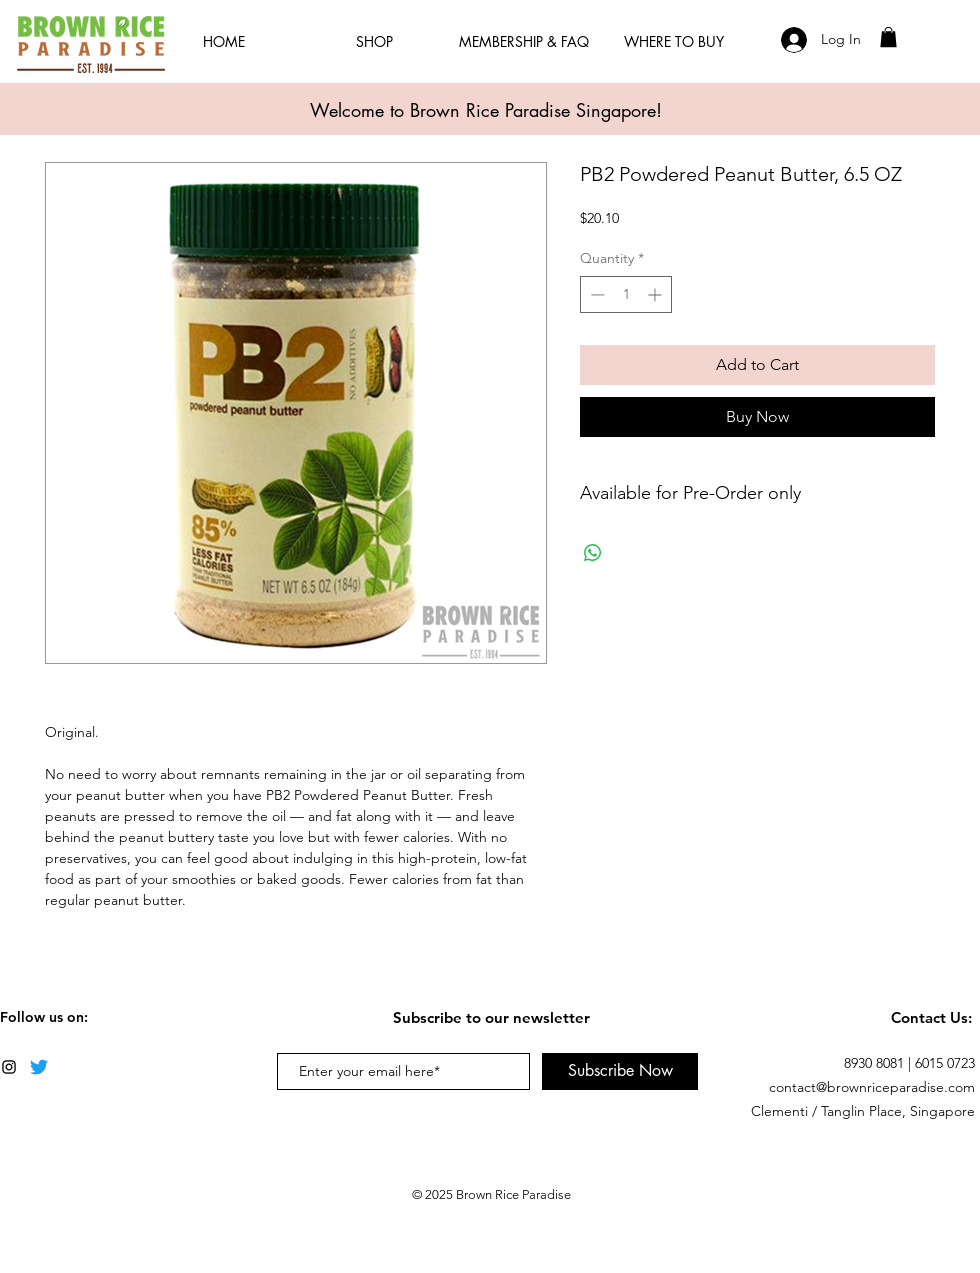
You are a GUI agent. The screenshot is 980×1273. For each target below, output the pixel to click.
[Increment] (656, 294)
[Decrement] (595, 294)
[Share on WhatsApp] (593, 553)
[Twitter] (39, 1067)
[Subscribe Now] (620, 1071)
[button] (888, 37)
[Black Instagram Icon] (9, 1067)
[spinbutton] (626, 294)
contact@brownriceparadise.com (872, 1087)
